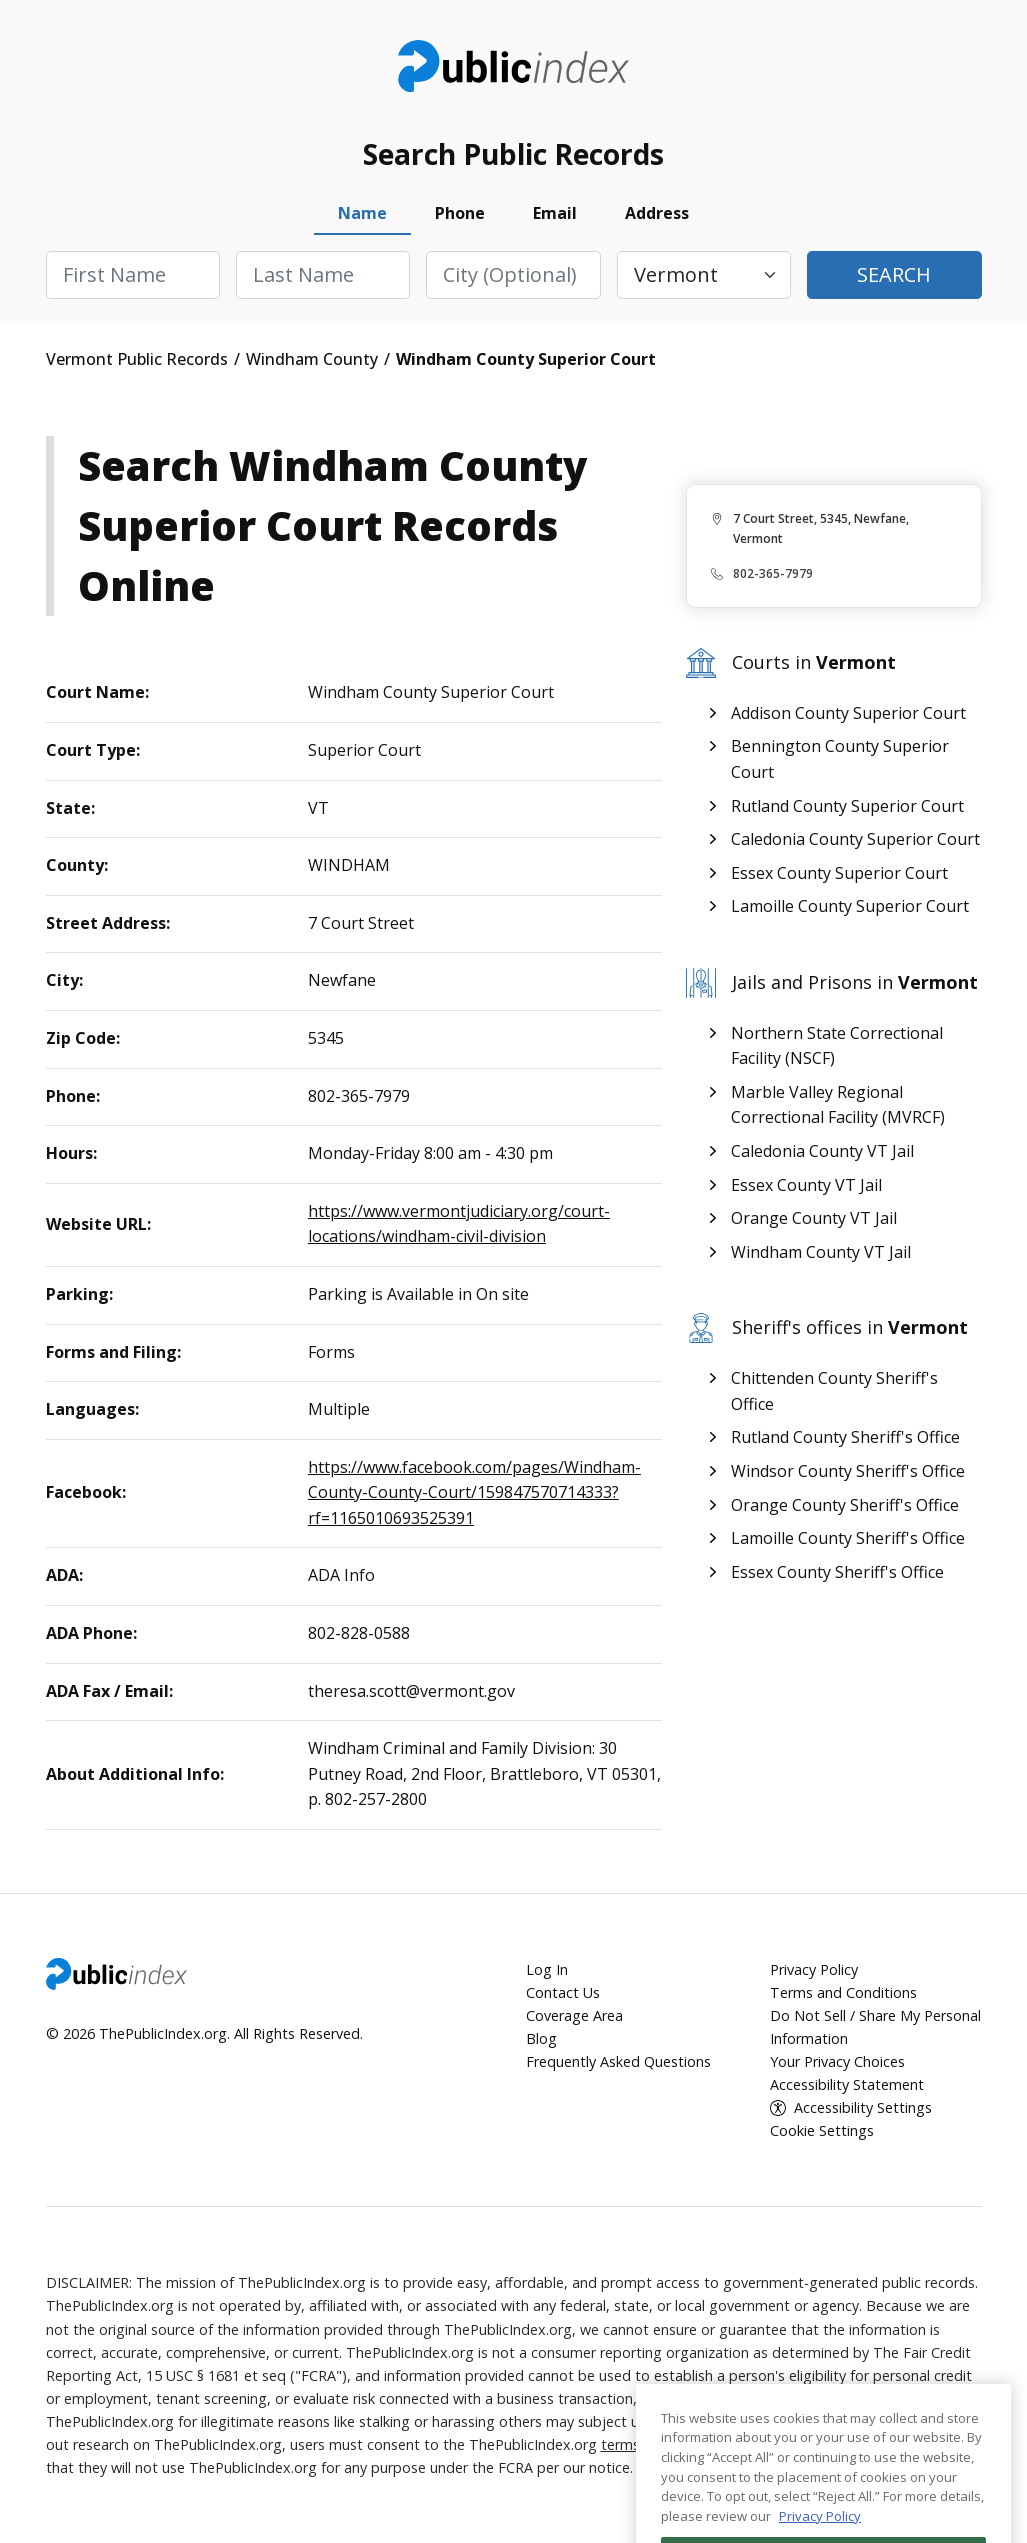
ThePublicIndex (513, 66)
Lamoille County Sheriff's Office (848, 1538)
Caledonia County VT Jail (822, 1151)
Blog (541, 2038)
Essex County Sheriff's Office (837, 1572)
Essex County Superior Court (839, 873)
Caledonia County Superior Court (855, 839)
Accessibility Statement (847, 2084)
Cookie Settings (822, 2130)
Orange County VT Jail (814, 1218)
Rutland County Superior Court (847, 806)
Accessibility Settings (863, 2107)
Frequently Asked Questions (618, 2061)
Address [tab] (657, 213)
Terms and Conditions (843, 1992)
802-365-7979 (773, 573)
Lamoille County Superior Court (850, 906)
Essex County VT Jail (806, 1185)
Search (894, 274)
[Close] (986, 2467)
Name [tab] (362, 213)
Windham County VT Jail (821, 1252)
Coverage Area (574, 2015)
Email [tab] (555, 213)
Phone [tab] (460, 213)
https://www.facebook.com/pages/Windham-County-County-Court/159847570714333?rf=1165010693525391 (474, 1492)
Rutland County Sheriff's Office (845, 1437)
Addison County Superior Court (848, 713)
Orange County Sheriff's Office (845, 1505)
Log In (547, 1969)
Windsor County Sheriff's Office (848, 1471)
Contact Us (563, 1992)
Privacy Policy (814, 1969)
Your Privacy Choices (837, 2061)
